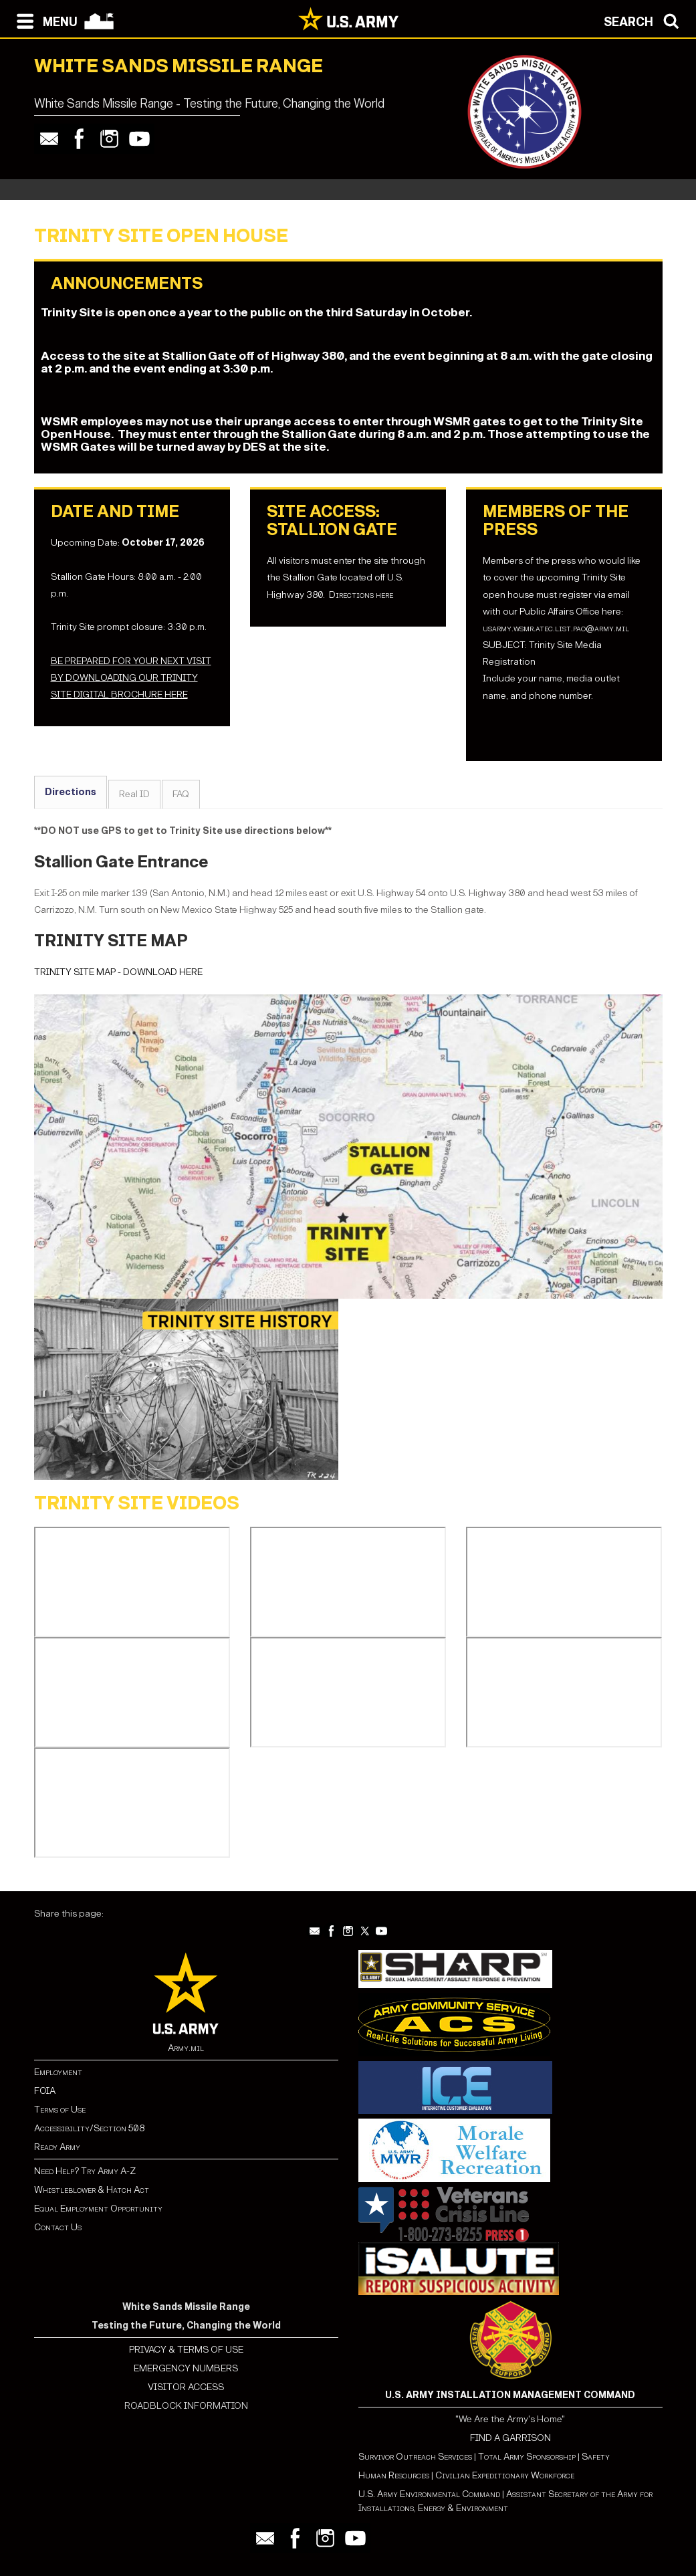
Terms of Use (60, 2109)
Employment (58, 2072)
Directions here (361, 595)
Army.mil (186, 2048)
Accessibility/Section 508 (89, 2128)
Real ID (134, 794)
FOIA (44, 2091)
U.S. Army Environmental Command (429, 2494)
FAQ (180, 794)
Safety (596, 2456)
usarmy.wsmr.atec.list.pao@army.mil (556, 628)
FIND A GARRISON (510, 2438)
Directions (70, 792)
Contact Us (58, 2227)
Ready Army (57, 2147)
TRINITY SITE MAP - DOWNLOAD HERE (118, 972)
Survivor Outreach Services (415, 2456)
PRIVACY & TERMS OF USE (186, 2349)
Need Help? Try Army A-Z (85, 2171)
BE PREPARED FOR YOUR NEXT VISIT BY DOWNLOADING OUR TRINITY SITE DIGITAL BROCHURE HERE (131, 677)
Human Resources (393, 2475)
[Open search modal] (645, 20)
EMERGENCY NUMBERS (186, 2368)
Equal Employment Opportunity (98, 2208)
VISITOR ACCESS (186, 2387)
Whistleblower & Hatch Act (91, 2189)
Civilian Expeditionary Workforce (504, 2475)
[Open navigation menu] (44, 20)
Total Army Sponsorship (527, 2456)
